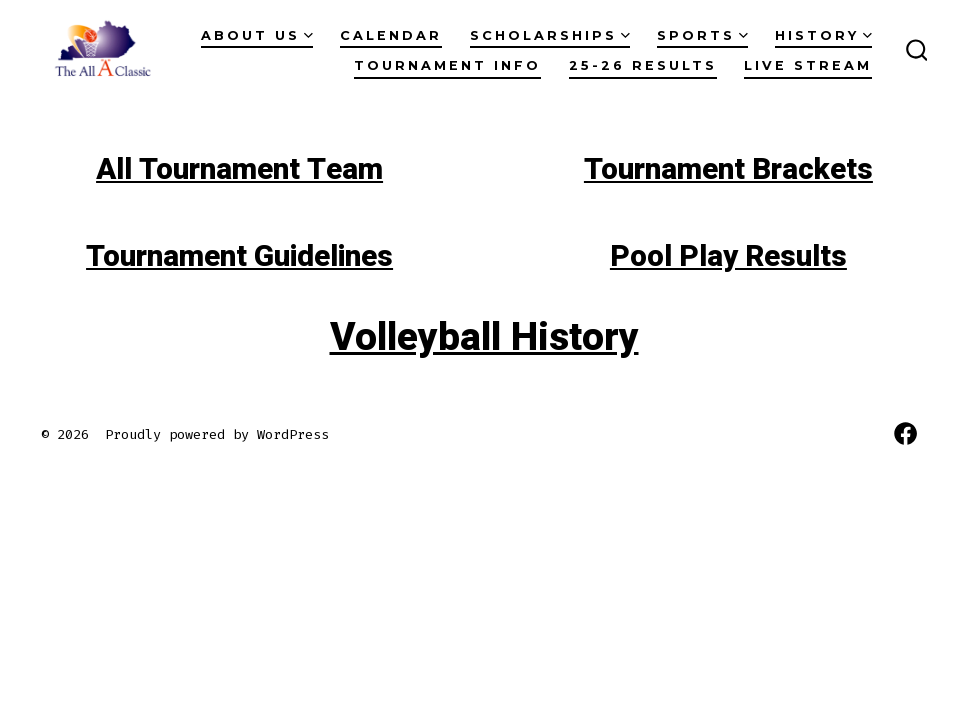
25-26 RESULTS (643, 65)
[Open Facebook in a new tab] (905, 433)
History (823, 35)
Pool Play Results (728, 257)
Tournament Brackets (728, 170)
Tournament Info (447, 65)
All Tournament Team (239, 170)
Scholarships (550, 35)
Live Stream (808, 65)
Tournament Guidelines (239, 257)
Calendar (391, 35)
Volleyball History (484, 337)
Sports (702, 35)
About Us (257, 35)
